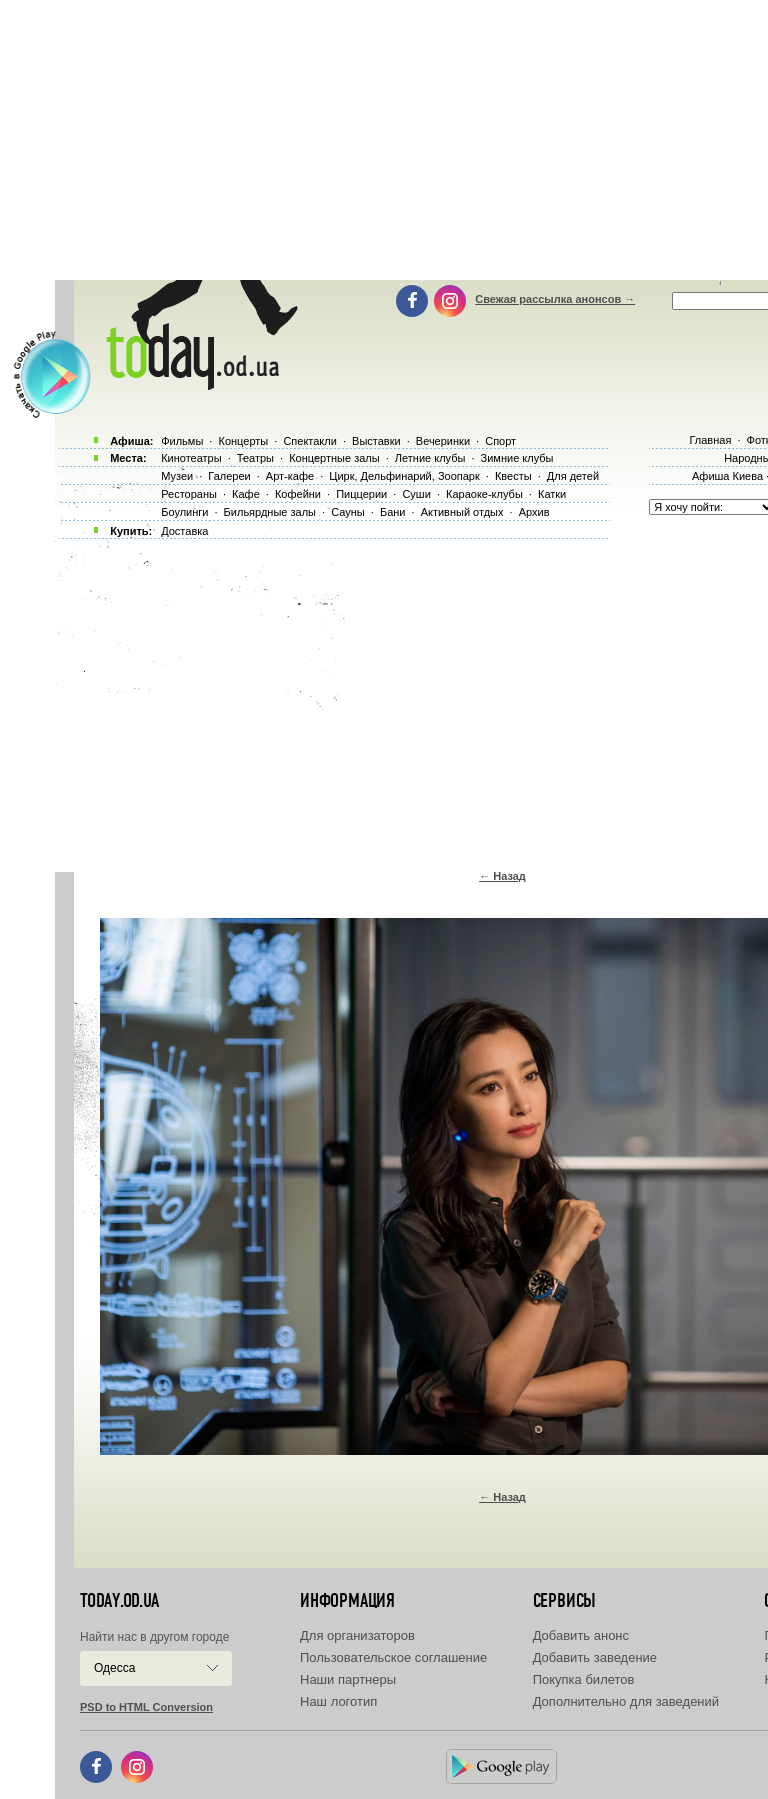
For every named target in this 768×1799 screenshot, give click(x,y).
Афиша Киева (727, 476)
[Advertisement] (411, 700)
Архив (534, 512)
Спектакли (310, 441)
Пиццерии (361, 494)
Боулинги (184, 512)
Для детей (573, 476)
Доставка (184, 531)
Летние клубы (430, 458)
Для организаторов (357, 1635)
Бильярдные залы (270, 512)
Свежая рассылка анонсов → (555, 299)
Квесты (513, 476)
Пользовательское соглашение (393, 1657)
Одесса (114, 1668)
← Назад (502, 876)
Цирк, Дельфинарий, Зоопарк (404, 476)
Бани (393, 512)
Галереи (229, 476)
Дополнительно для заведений (626, 1701)
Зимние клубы (517, 458)
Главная (710, 440)
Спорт (500, 441)
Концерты (243, 441)
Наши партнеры (348, 1679)
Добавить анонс (581, 1635)
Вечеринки (443, 441)
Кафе (246, 494)
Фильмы (182, 441)
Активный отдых (462, 512)
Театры (255, 458)
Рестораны (189, 494)
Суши (416, 494)
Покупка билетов (584, 1679)
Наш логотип (338, 1701)
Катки (552, 494)
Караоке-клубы (484, 494)
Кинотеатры (191, 458)
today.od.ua (119, 1601)
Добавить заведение (595, 1657)
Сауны (348, 512)
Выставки (376, 441)
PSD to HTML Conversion (146, 1707)
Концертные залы (334, 458)
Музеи (177, 476)
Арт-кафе (290, 476)
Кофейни (298, 494)
